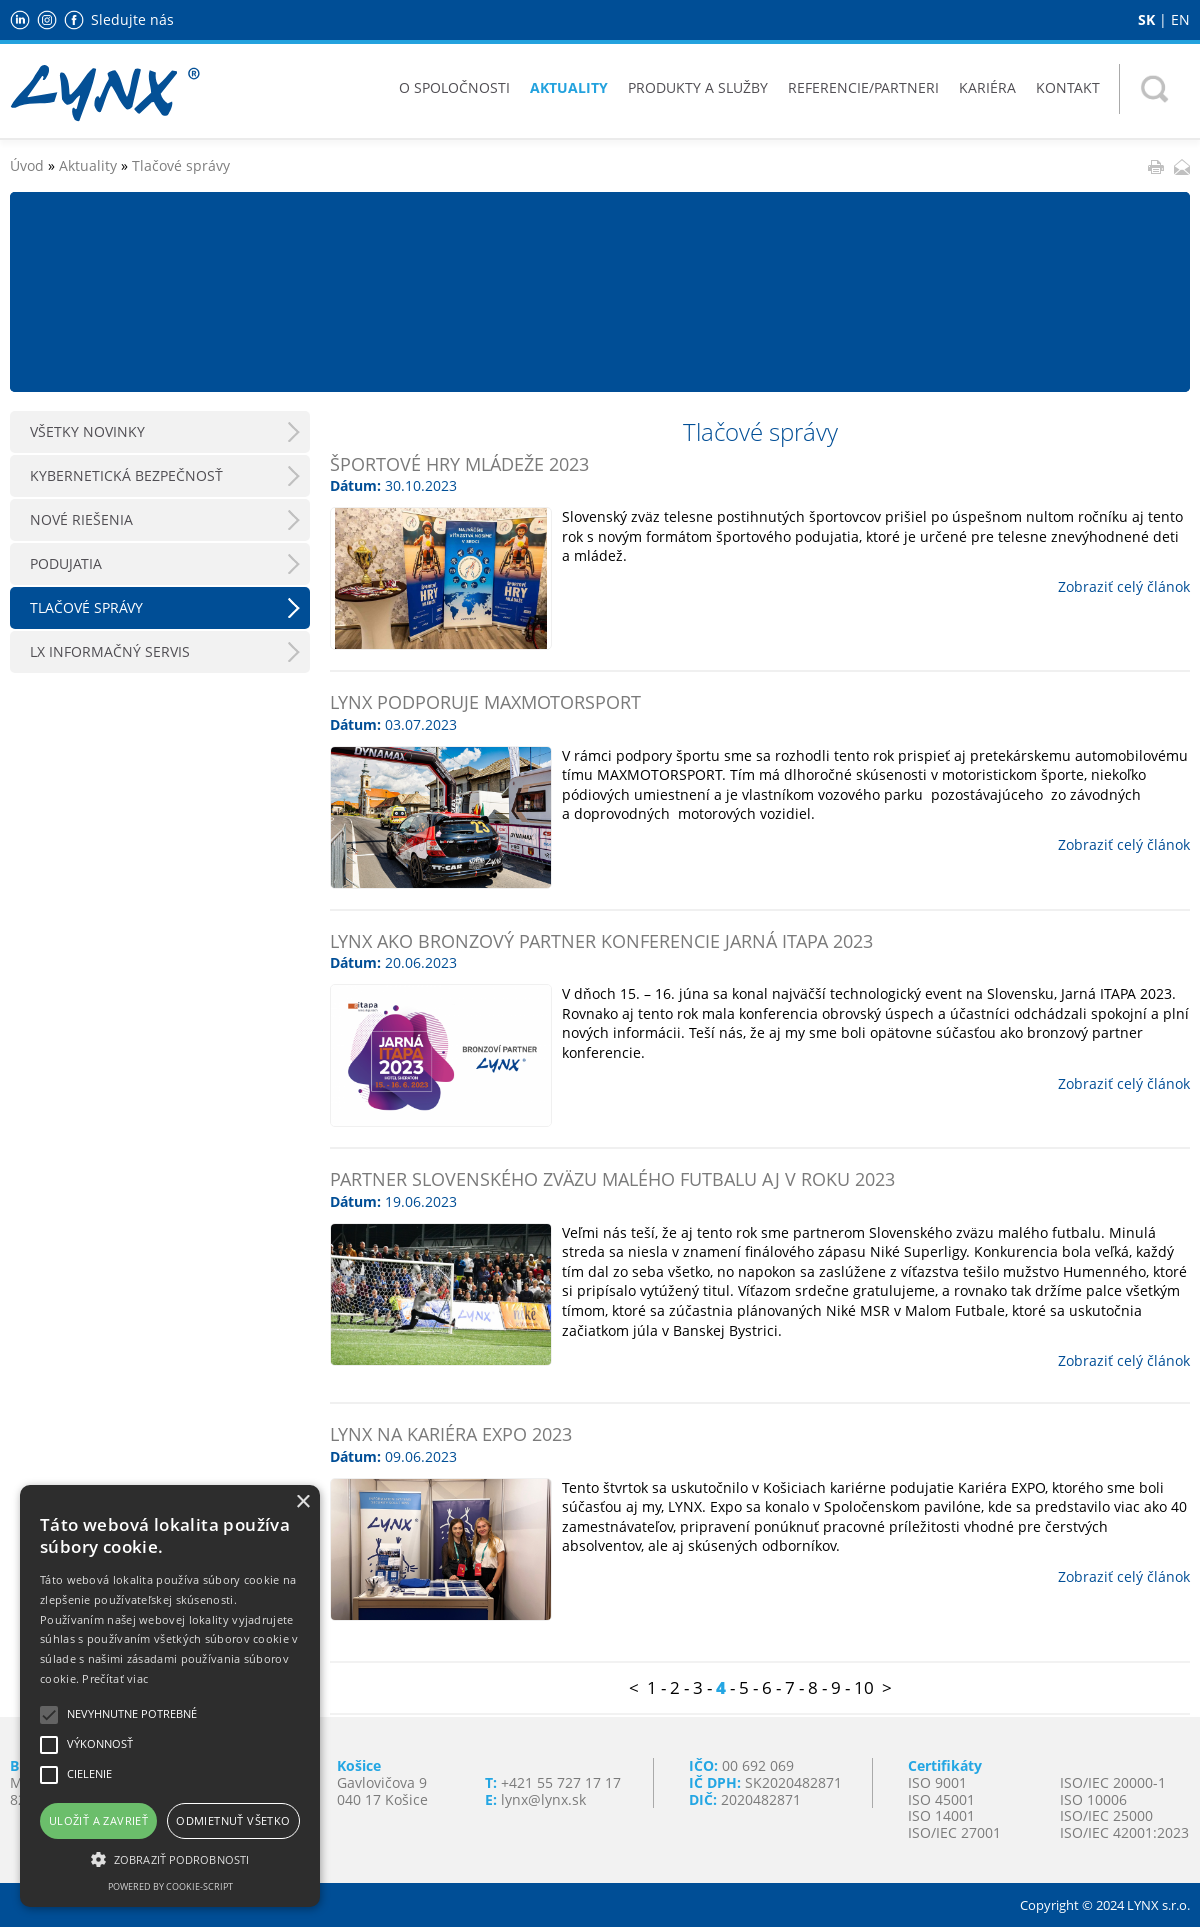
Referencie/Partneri (863, 87)
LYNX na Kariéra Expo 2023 (451, 1434)
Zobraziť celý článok (1124, 586)
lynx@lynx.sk (543, 1799)
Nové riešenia (81, 519)
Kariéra (987, 87)
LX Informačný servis (110, 651)
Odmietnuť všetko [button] (233, 1820)
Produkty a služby (698, 87)
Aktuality (569, 87)
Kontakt (1068, 87)
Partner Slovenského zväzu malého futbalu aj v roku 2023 (612, 1179)
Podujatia (66, 563)
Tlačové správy (181, 165)
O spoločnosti (454, 87)
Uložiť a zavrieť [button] (98, 1820)
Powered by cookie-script (170, 1886)
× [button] (302, 1502)
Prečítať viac (115, 1678)
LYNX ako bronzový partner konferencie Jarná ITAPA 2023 (601, 941)
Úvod (27, 165)
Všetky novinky (87, 431)
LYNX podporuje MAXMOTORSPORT (485, 702)
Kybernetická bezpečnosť (126, 475)
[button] (170, 1858)
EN (1180, 19)
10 (864, 1687)
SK (1146, 19)
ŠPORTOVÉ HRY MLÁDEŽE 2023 (459, 464)
